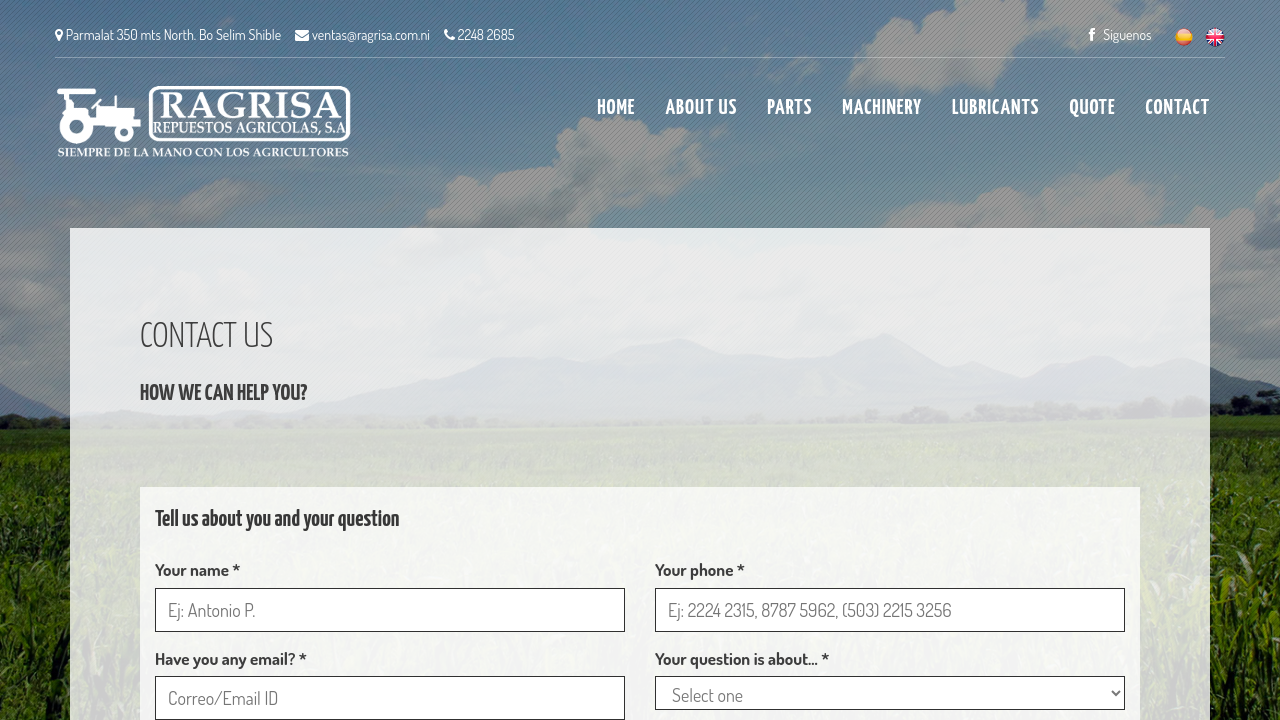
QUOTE (1092, 108)
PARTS (789, 108)
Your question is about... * (742, 658)
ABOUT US (701, 108)
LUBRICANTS (995, 108)
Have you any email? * (231, 658)
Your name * (197, 569)
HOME (616, 108)
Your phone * (700, 569)
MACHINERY (882, 108)
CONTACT (1178, 108)
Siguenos (1120, 34)
